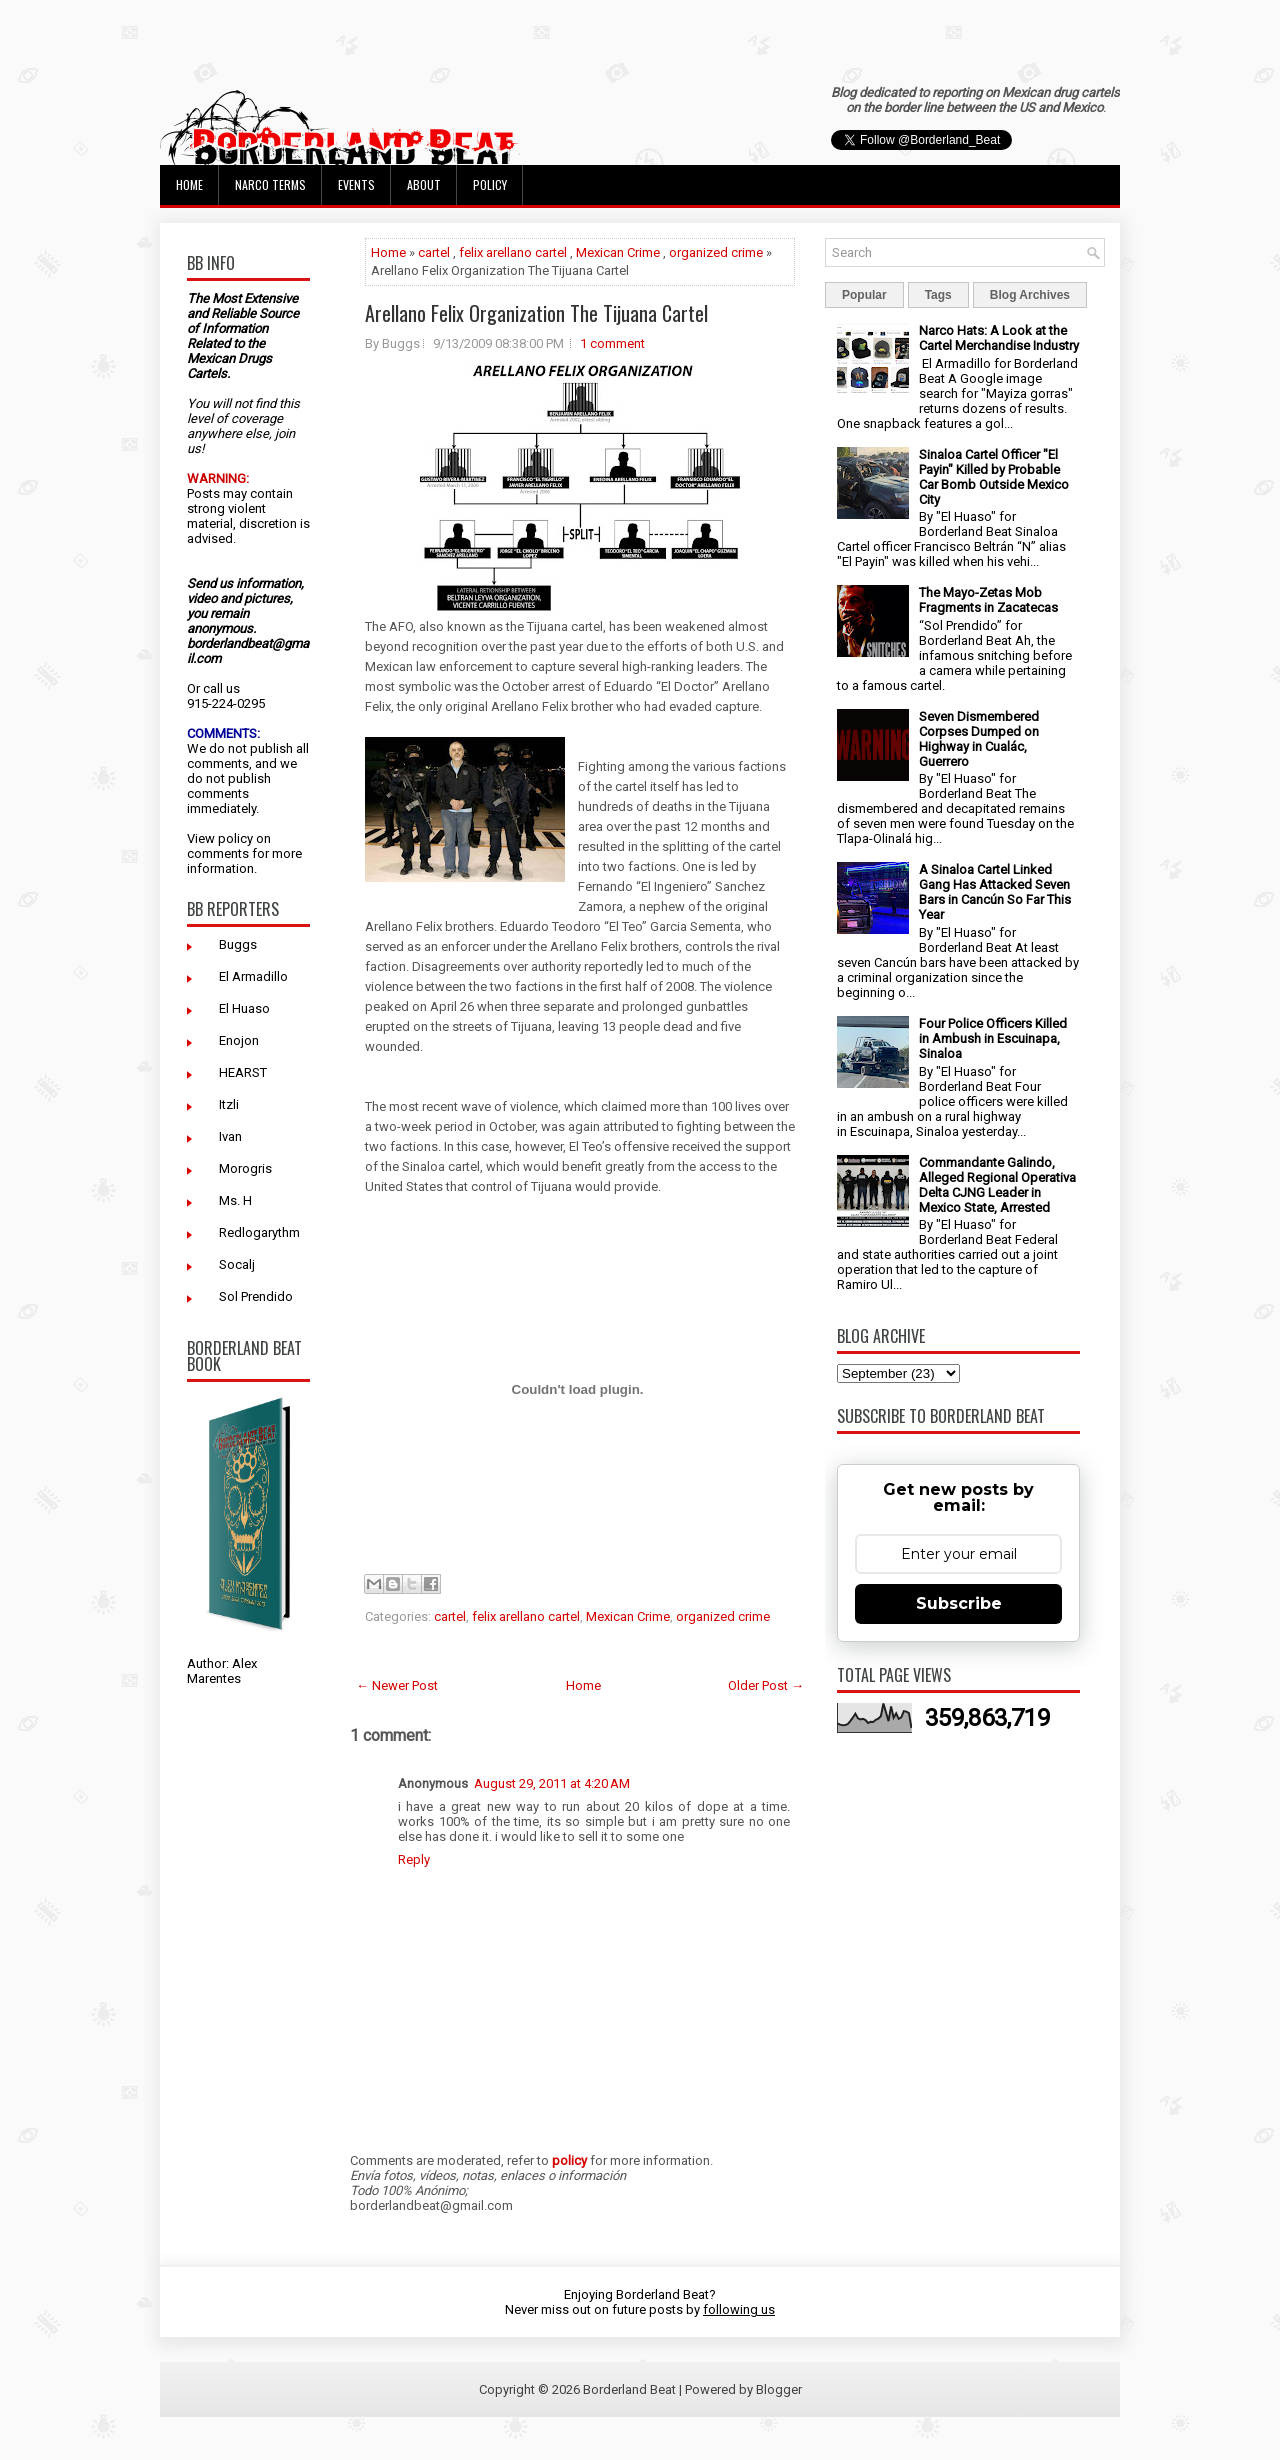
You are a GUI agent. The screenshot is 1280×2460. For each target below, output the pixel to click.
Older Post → (766, 1685)
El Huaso (244, 1008)
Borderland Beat (629, 2389)
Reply (414, 1859)
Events (356, 184)
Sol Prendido (256, 1296)
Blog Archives (1030, 295)
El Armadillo (253, 976)
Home (189, 184)
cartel (434, 252)
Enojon (239, 1040)
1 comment (612, 343)
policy (235, 838)
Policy (490, 184)
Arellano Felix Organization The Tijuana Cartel (536, 313)
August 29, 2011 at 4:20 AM (552, 1783)
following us (739, 2309)
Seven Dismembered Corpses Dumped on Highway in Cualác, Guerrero (979, 739)
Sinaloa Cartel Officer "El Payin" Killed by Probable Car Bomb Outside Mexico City (994, 477)
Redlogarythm (259, 1232)
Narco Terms (270, 184)
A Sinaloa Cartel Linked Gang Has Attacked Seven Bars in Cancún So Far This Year (995, 892)
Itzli (229, 1104)
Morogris (245, 1168)
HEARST (243, 1072)
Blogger (779, 2389)
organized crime (716, 252)
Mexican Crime (618, 252)
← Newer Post (397, 1685)
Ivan (230, 1136)
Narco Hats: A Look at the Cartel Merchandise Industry (999, 338)
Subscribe (959, 1603)
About (424, 184)
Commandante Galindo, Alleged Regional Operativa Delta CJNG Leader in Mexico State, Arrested (997, 1185)
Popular (864, 295)
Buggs (238, 944)
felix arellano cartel (513, 252)
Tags (938, 295)
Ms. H (235, 1200)
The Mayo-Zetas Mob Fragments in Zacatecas (988, 600)
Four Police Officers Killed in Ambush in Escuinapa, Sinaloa (993, 1038)
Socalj (237, 1264)
